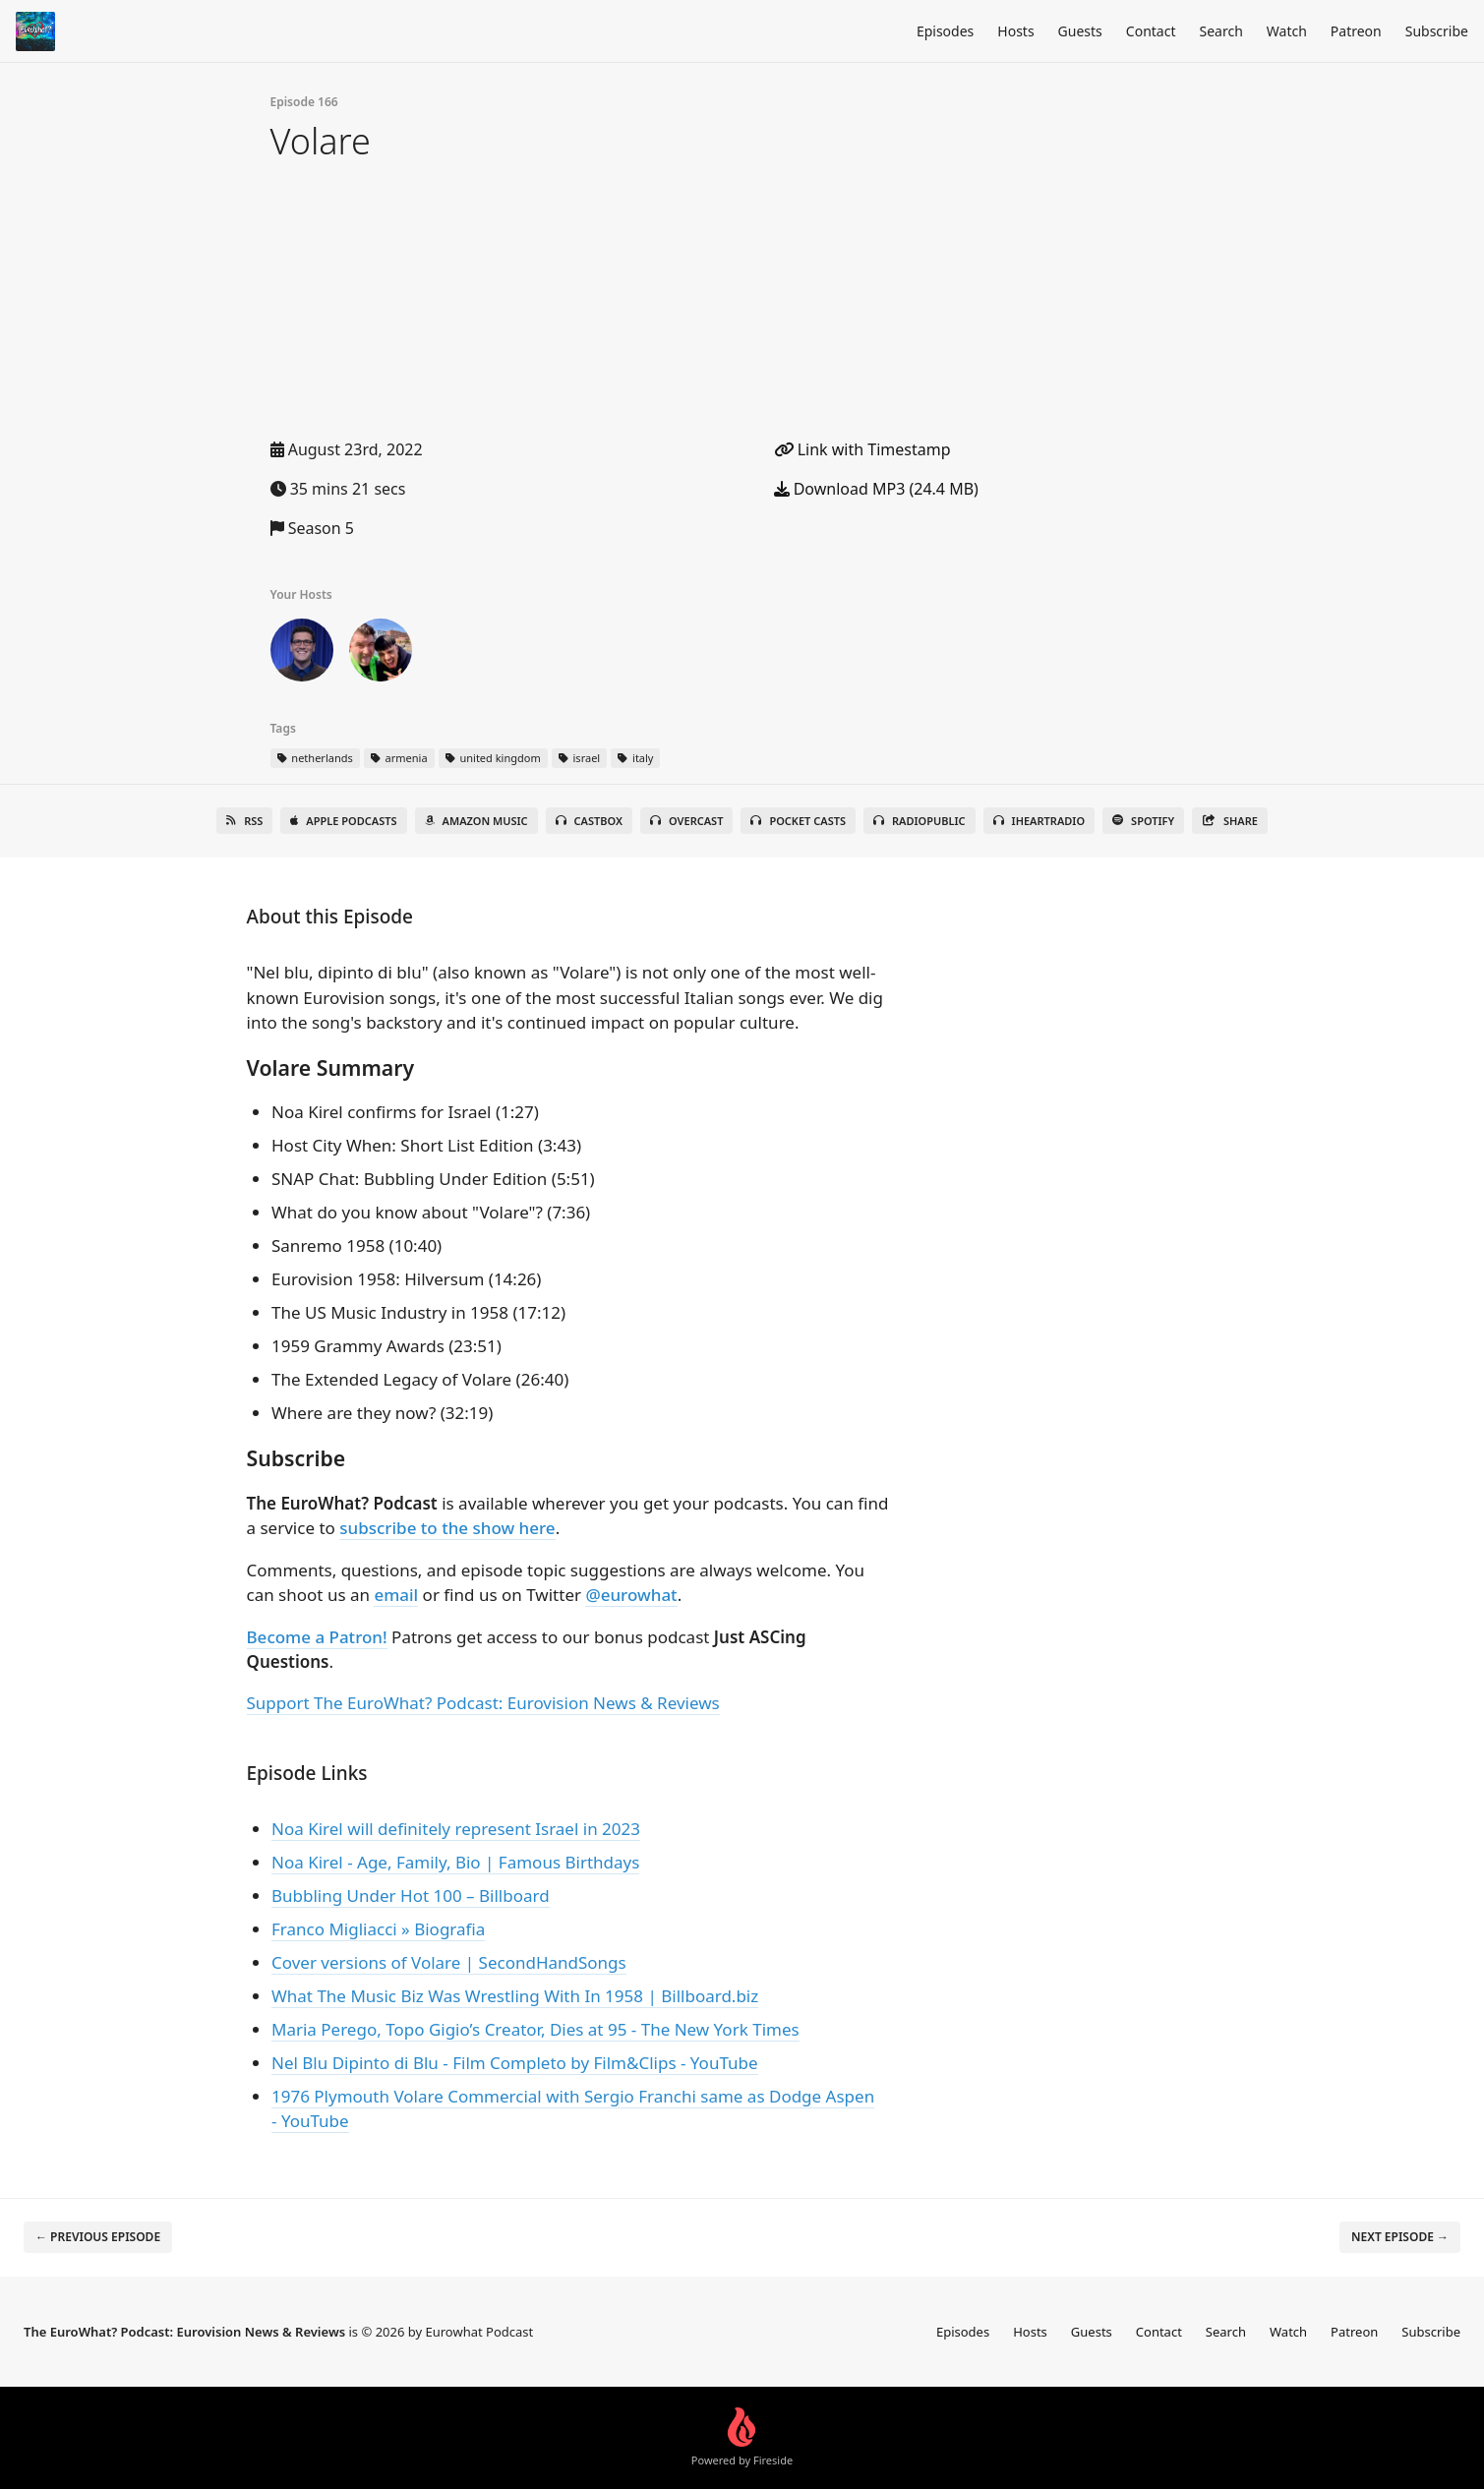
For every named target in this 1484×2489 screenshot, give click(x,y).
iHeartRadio (1039, 820)
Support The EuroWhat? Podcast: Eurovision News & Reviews (483, 1702)
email (396, 1594)
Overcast (686, 820)
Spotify (1143, 820)
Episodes (945, 31)
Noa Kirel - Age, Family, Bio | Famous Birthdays (455, 1862)
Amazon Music (476, 820)
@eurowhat (631, 1594)
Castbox (589, 820)
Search (1220, 31)
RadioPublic (919, 820)
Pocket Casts (798, 820)
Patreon (1356, 31)
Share (1230, 820)
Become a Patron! (317, 1637)
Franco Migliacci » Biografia (378, 1929)
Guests (1080, 31)
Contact (1151, 31)
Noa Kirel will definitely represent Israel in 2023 (455, 1828)
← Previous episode (97, 2236)
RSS (244, 820)
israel (580, 757)
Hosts (1015, 31)
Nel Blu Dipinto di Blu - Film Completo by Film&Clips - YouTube (514, 2062)
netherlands (315, 757)
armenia (399, 757)
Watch (1287, 31)
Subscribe (1436, 31)
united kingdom (493, 757)
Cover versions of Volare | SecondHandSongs (448, 1962)
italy (635, 757)
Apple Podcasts (343, 820)
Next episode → (1400, 2236)
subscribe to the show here (447, 1527)
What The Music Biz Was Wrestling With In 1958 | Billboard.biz (514, 1996)
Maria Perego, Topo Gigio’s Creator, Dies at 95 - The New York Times (535, 2029)
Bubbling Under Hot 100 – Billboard (410, 1895)
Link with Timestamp (862, 449)
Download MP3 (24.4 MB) (876, 489)
